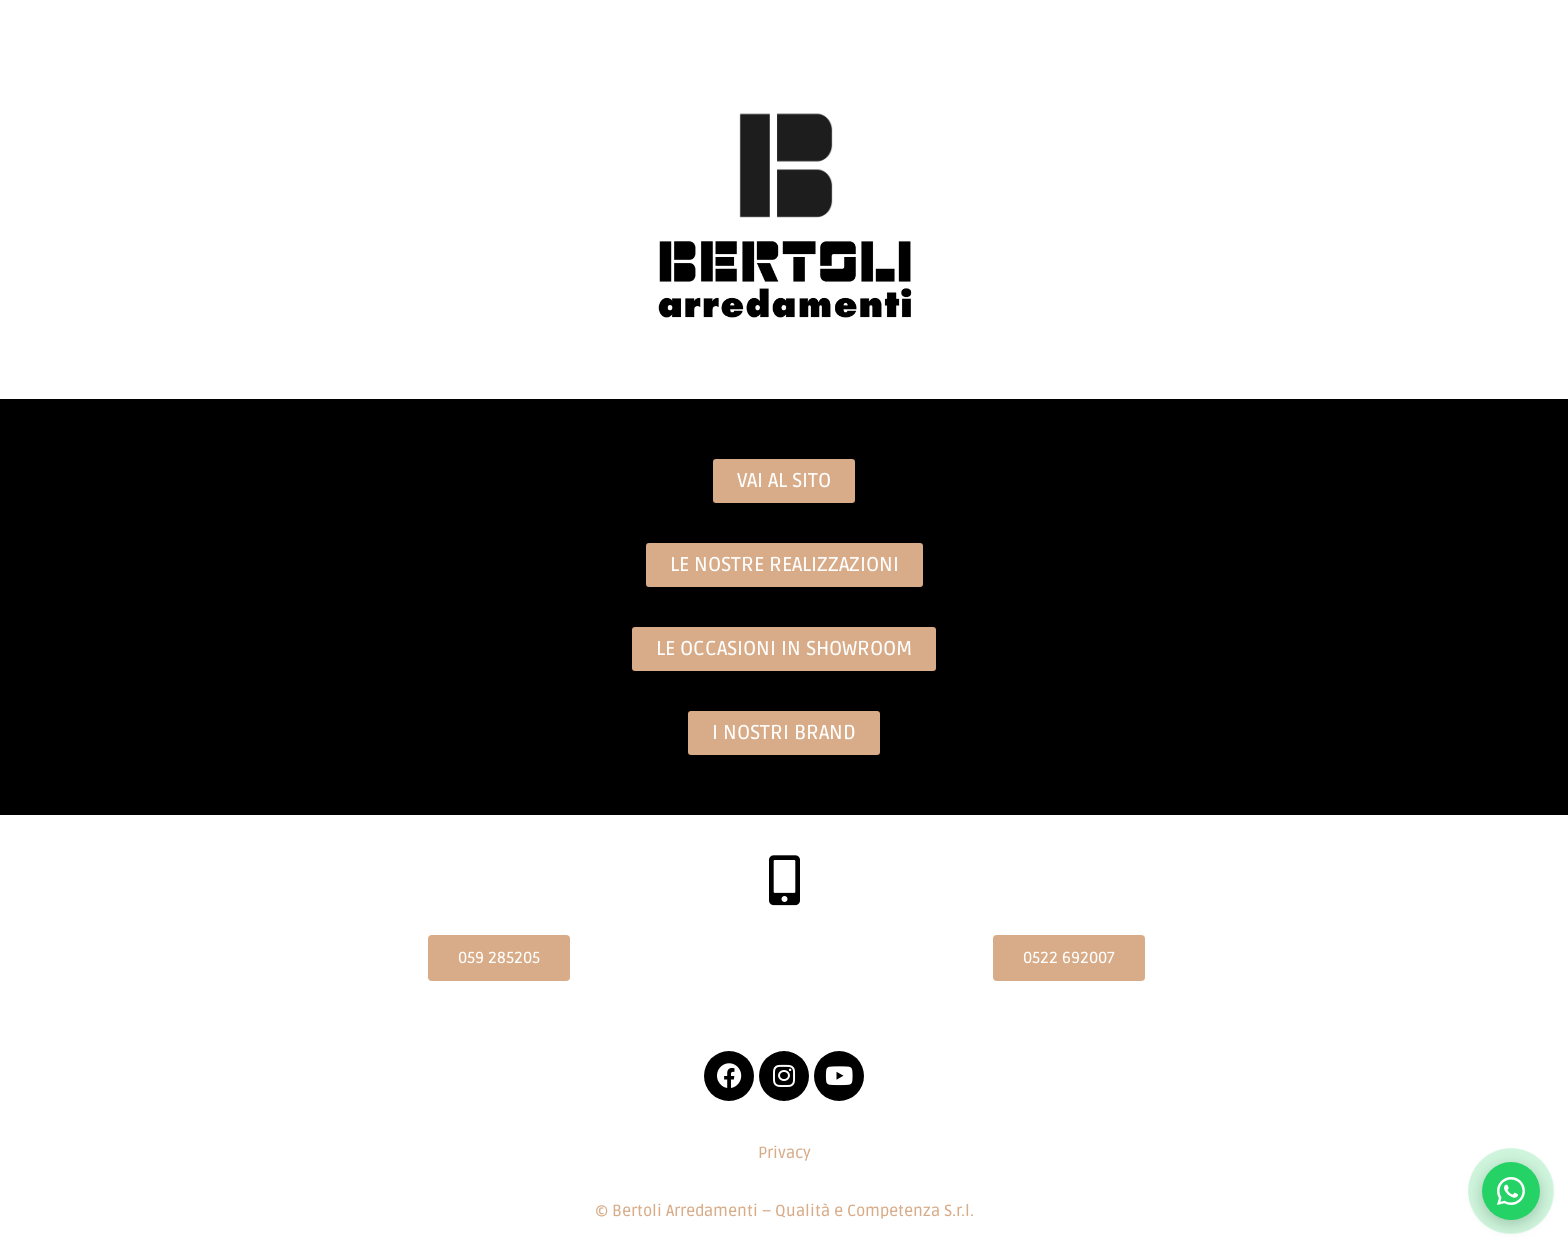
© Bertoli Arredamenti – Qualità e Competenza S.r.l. (784, 1211)
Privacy (784, 1153)
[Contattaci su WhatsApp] (1511, 1191)
